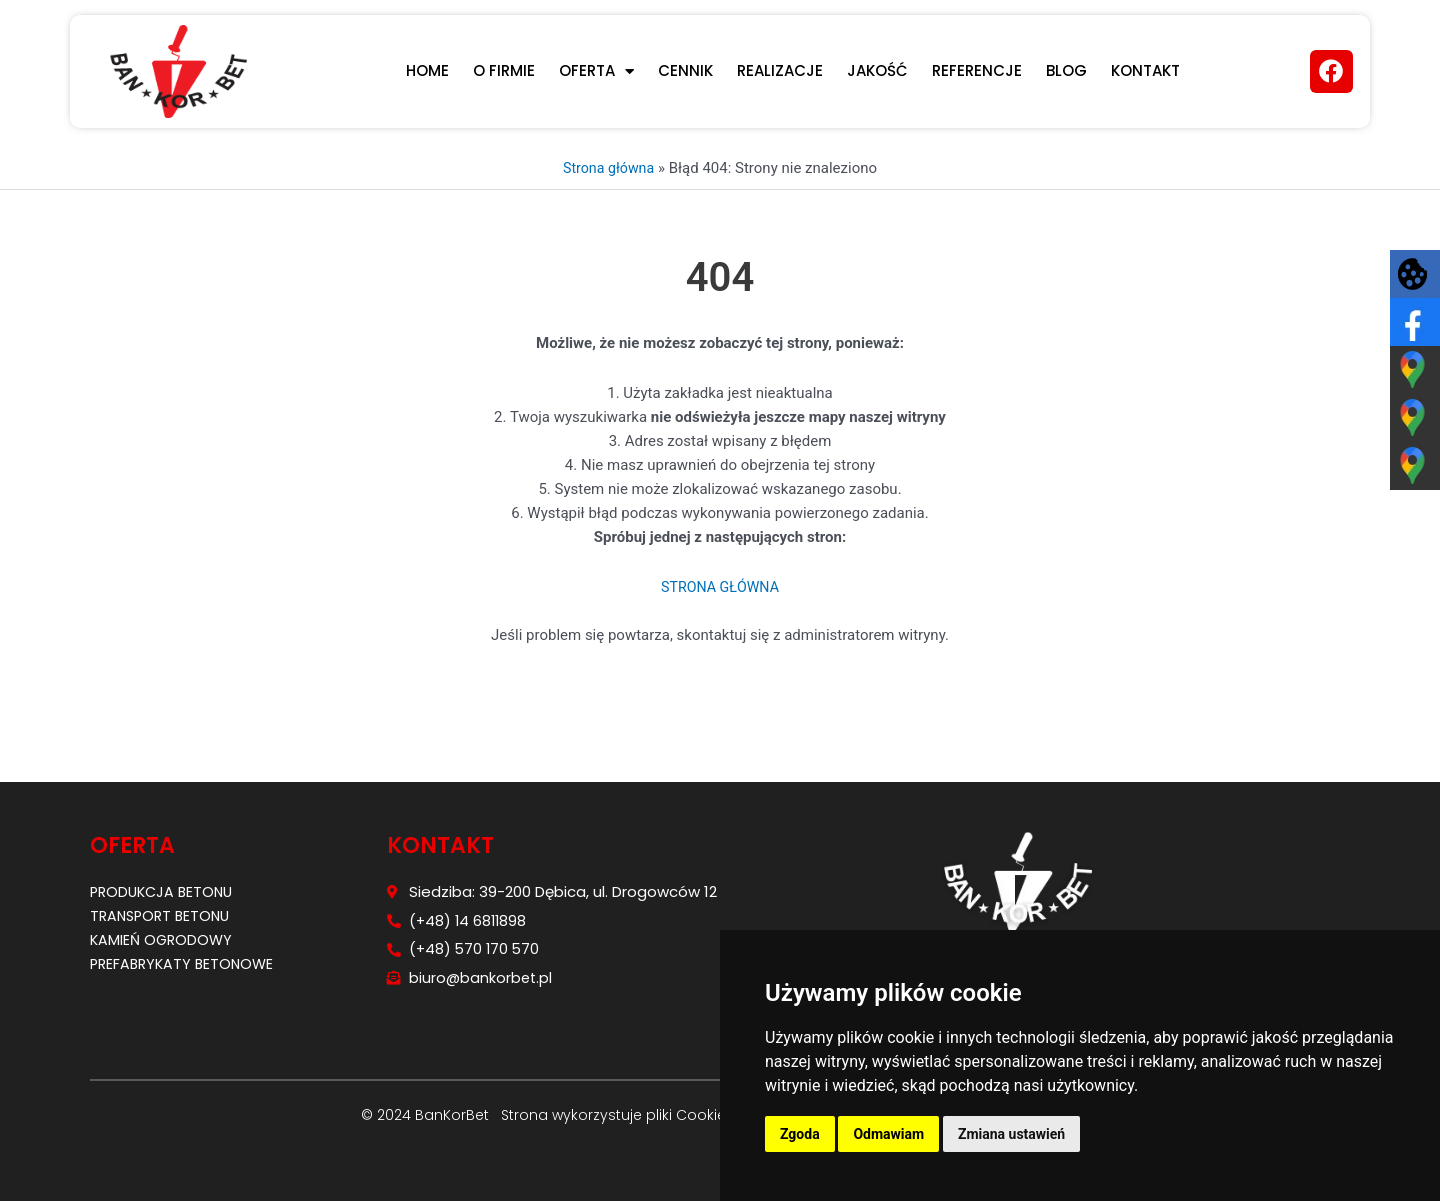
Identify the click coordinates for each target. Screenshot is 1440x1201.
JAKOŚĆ (877, 70)
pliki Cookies (688, 1115)
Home (427, 70)
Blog (1066, 70)
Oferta (596, 71)
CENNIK (685, 70)
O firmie (504, 70)
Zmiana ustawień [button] (1011, 1134)
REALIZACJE (780, 70)
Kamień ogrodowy (163, 939)
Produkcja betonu (165, 891)
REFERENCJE (977, 70)
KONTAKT (1145, 70)
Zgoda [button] (800, 1134)
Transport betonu (163, 915)
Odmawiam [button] (888, 1134)
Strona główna (608, 168)
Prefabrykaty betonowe (185, 963)
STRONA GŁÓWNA (720, 587)
